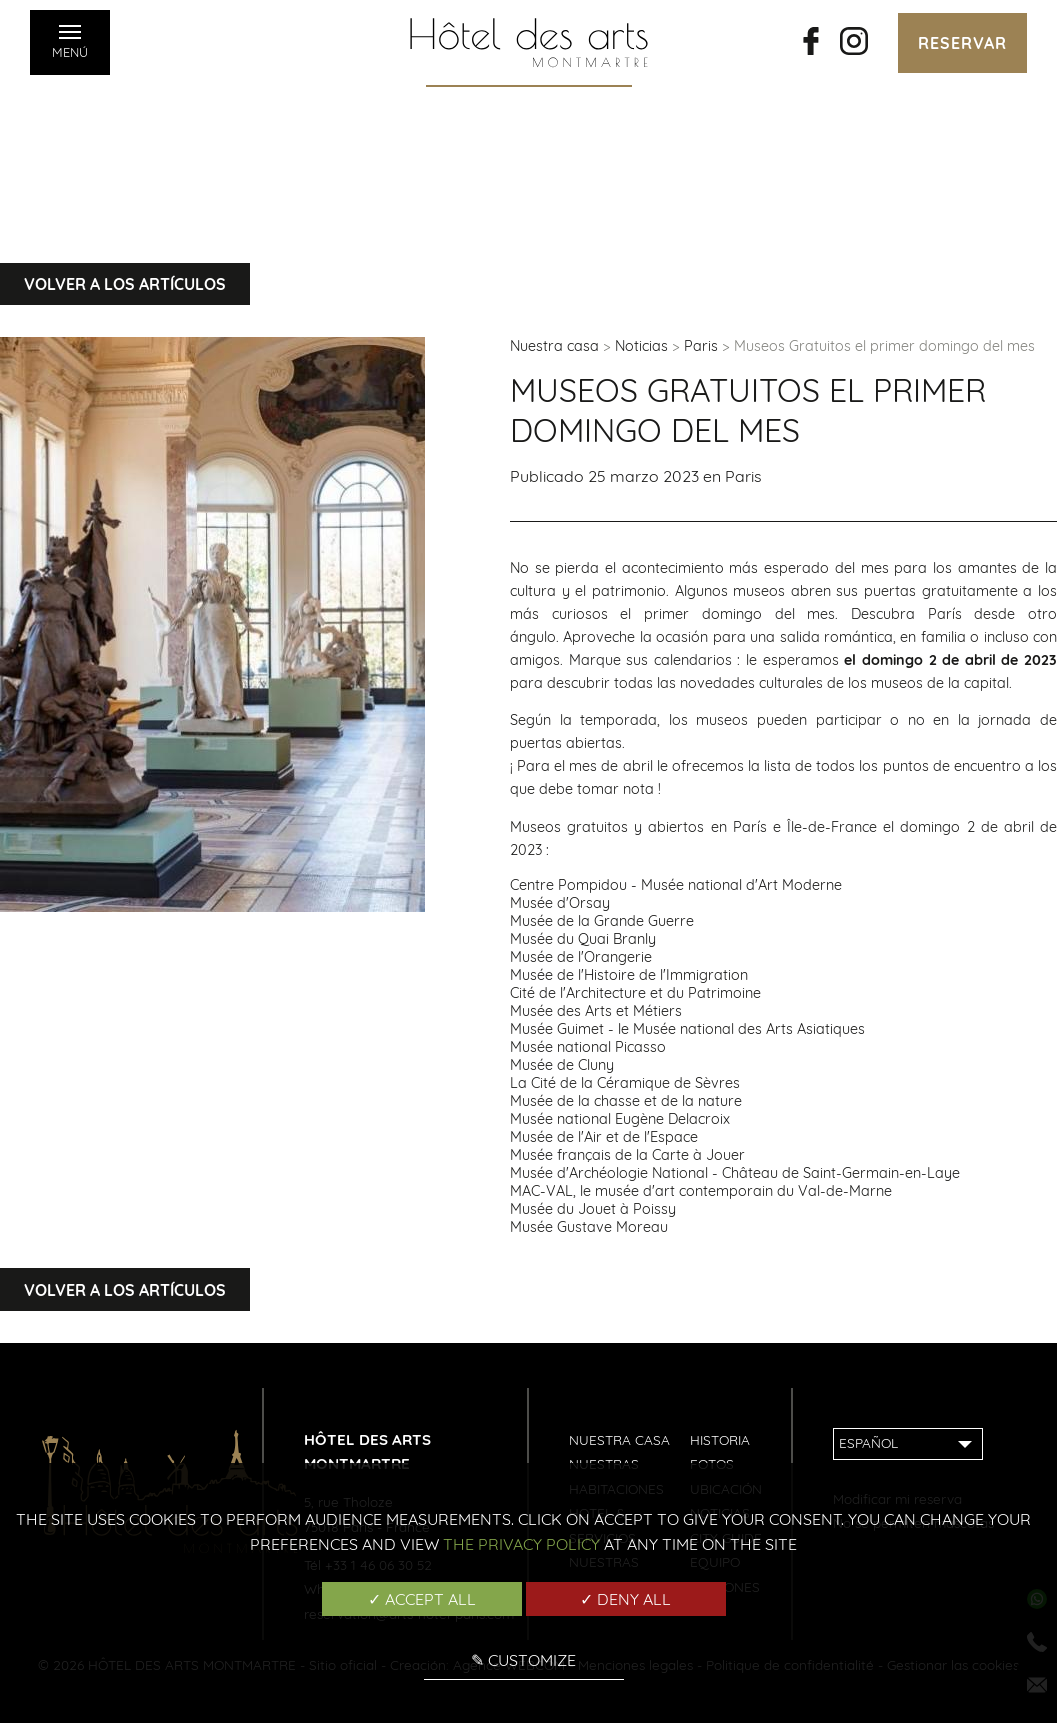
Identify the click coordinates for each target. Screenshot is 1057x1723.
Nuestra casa (554, 346)
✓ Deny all (625, 1599)
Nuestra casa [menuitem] (619, 1439)
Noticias (641, 346)
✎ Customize (523, 1660)
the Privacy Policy (521, 1544)
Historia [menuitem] (720, 1439)
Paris (701, 346)
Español (868, 1442)
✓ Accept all (422, 1599)
